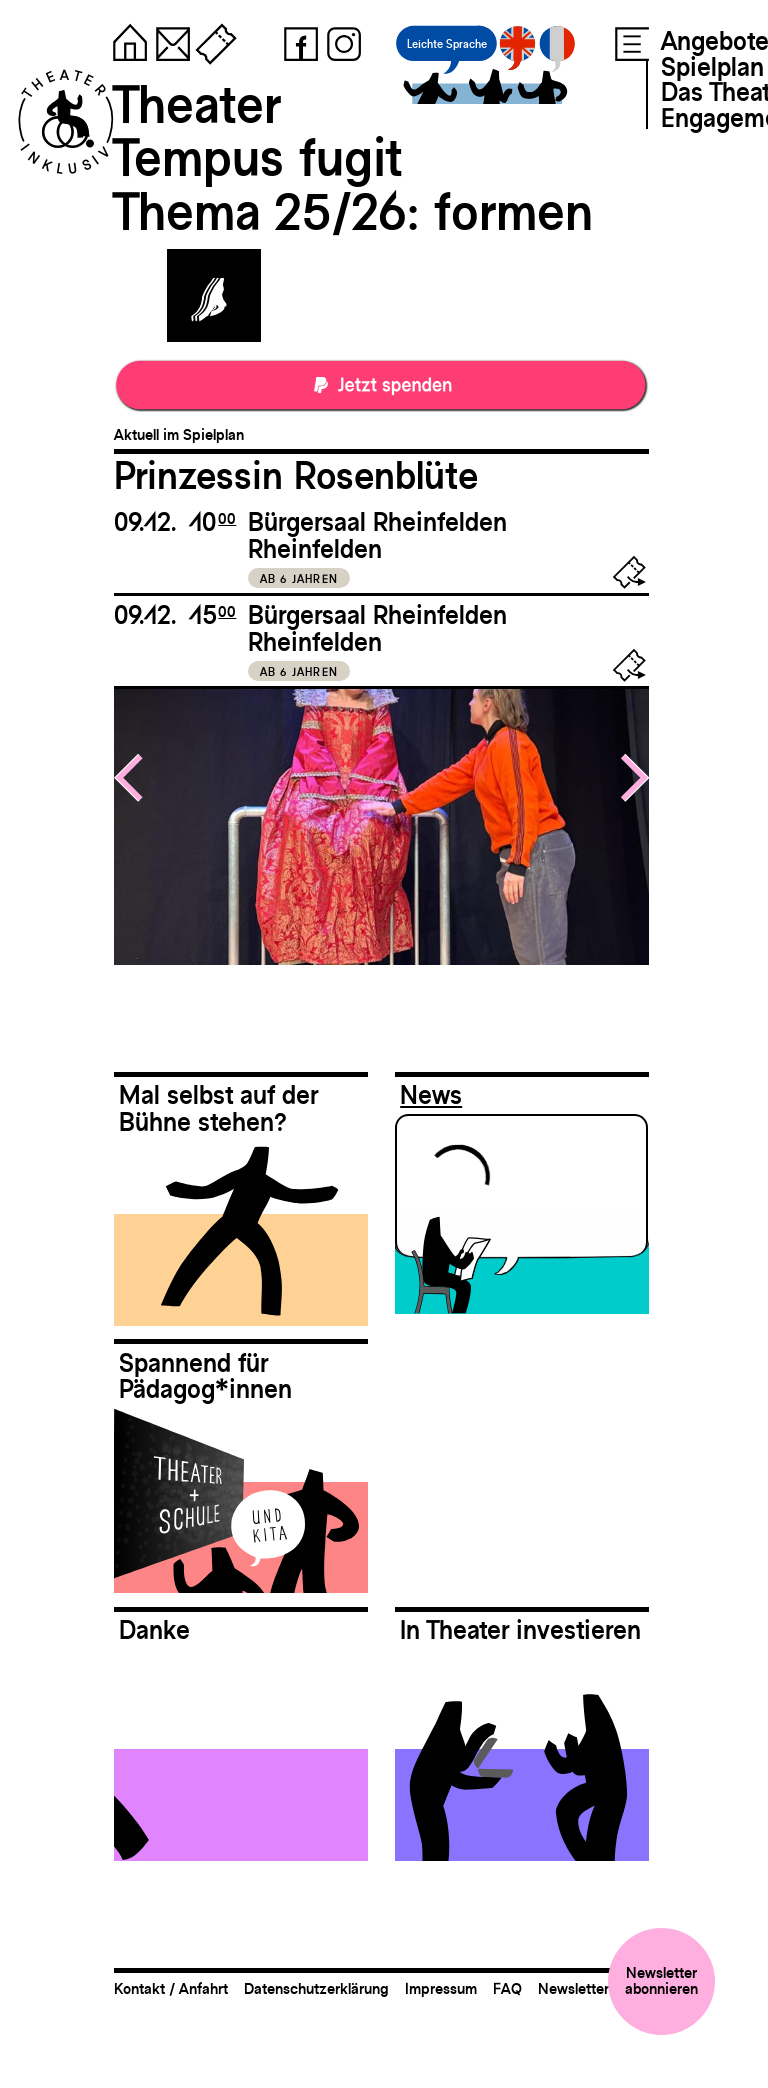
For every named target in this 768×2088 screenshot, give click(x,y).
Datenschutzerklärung (316, 1988)
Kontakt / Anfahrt (171, 1988)
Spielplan (712, 67)
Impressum (441, 1988)
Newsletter (573, 1988)
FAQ (507, 1988)
